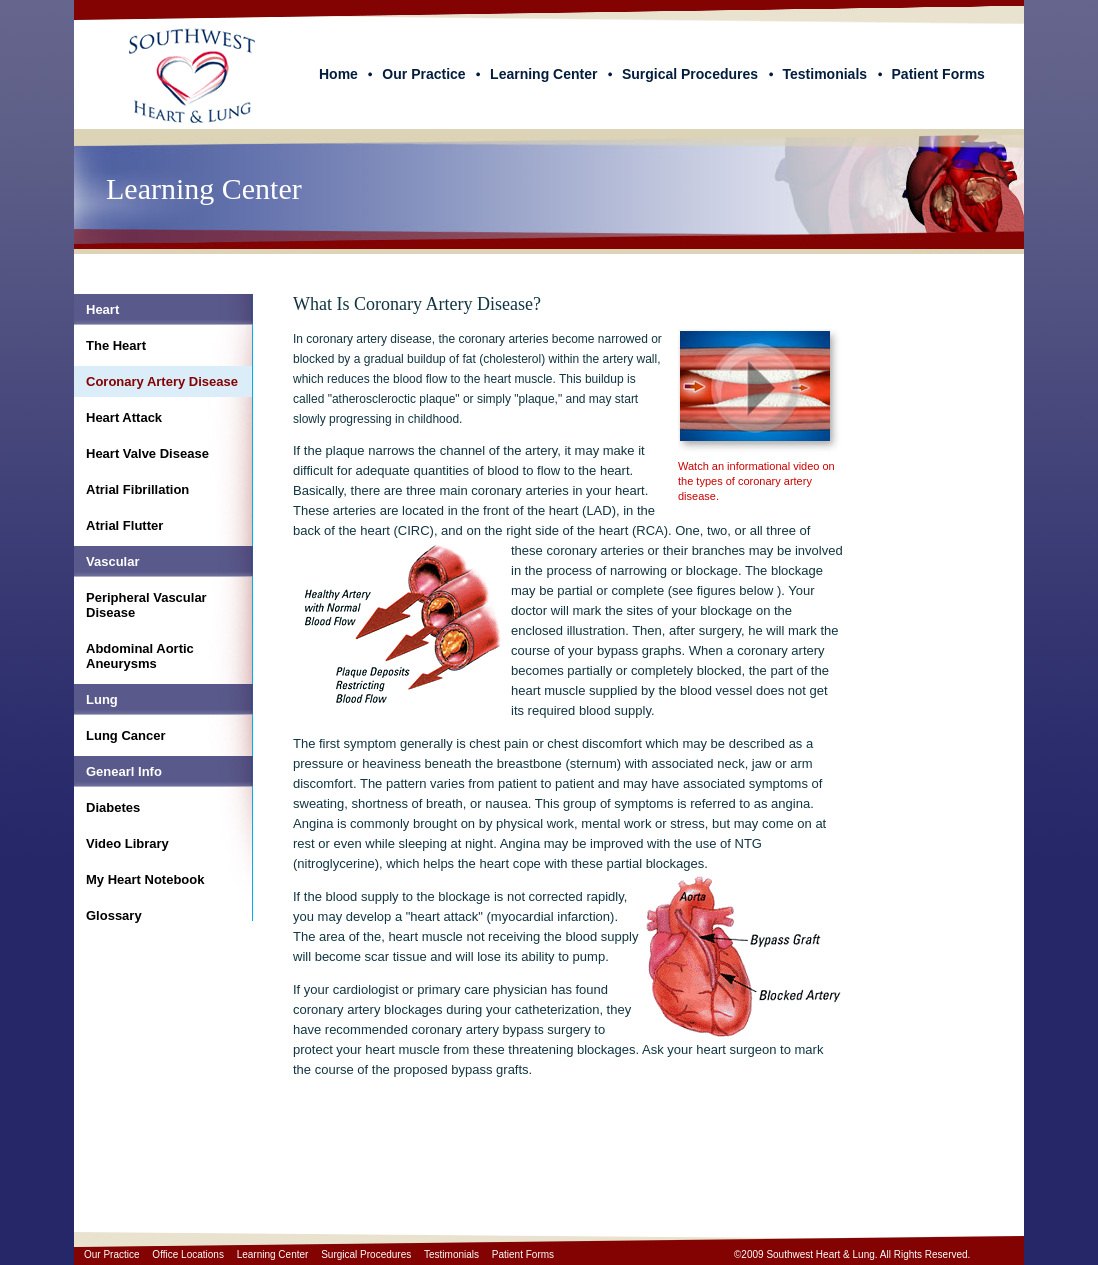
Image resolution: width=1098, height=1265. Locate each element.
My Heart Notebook (145, 879)
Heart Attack (124, 417)
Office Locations (188, 1254)
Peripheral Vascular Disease (146, 605)
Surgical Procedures (690, 74)
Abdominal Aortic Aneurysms (140, 656)
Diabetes (113, 807)
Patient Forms (938, 74)
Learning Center (543, 74)
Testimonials (825, 74)
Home (338, 74)
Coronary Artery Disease (162, 381)
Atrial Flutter (124, 525)
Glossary (114, 915)
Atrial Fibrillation (137, 489)
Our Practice (423, 74)
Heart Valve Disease (147, 453)
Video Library (127, 843)
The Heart (116, 345)
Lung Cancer (125, 735)
